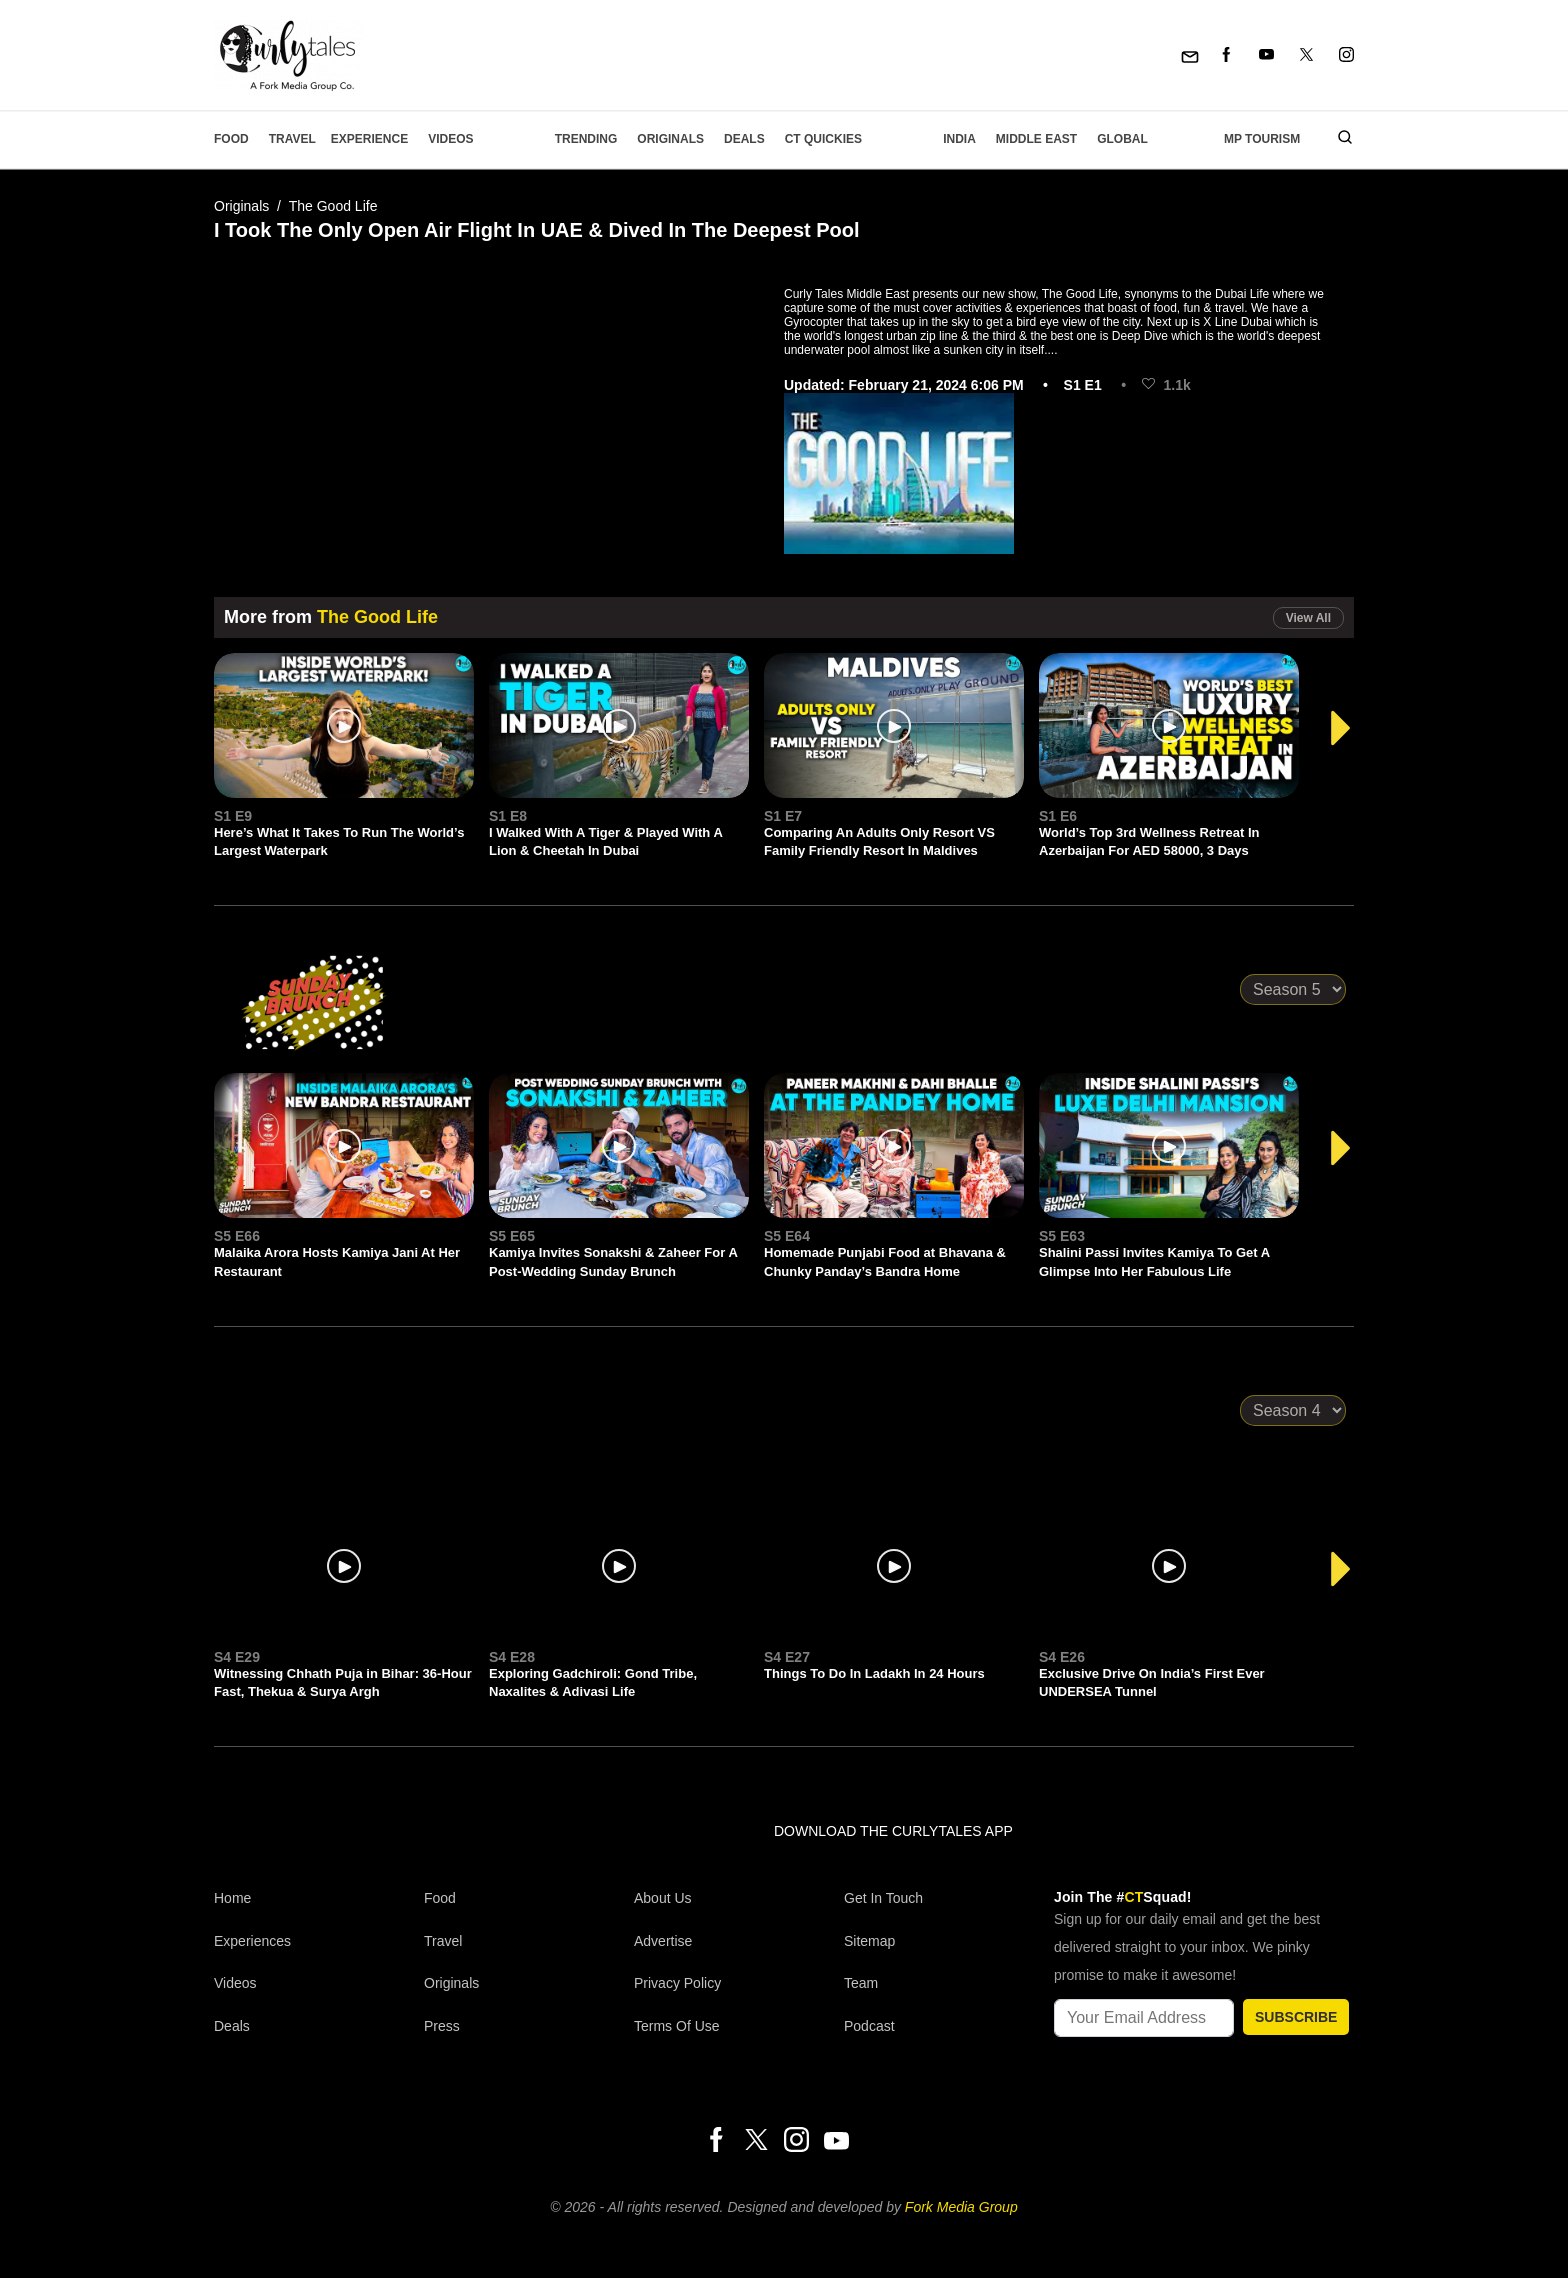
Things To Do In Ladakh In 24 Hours (874, 1673)
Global (1122, 139)
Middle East (1036, 139)
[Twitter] (1306, 55)
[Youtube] (1266, 55)
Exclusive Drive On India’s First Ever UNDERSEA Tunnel (1152, 1682)
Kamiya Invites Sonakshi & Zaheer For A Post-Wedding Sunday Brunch (613, 1261)
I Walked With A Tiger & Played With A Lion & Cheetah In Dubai (605, 841)
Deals (744, 139)
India (959, 139)
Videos (450, 139)
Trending (586, 139)
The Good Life (333, 206)
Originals (670, 139)
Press (442, 2026)
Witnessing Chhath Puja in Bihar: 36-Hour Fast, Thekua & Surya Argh (343, 1682)
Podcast (869, 2026)
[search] (1337, 139)
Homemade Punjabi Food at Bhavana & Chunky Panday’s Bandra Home (885, 1261)
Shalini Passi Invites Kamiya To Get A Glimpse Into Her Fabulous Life (1154, 1261)
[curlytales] (274, 1852)
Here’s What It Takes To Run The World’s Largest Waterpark (339, 841)
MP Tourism (1262, 139)
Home (232, 1898)
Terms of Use (677, 2026)
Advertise (663, 1941)
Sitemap (869, 1941)
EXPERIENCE (369, 139)
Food (231, 139)
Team (861, 1983)
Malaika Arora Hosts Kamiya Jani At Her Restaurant (337, 1261)
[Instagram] (1346, 55)
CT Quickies (823, 139)
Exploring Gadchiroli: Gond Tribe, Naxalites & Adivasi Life (593, 1682)
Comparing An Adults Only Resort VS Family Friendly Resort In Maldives (879, 841)
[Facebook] (1226, 55)
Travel (292, 139)
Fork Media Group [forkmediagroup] (961, 2207)
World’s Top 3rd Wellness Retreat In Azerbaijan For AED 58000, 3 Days (1149, 841)
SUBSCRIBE (1296, 2017)
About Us (663, 1898)
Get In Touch (883, 1898)
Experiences (252, 1941)
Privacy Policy (677, 1983)
